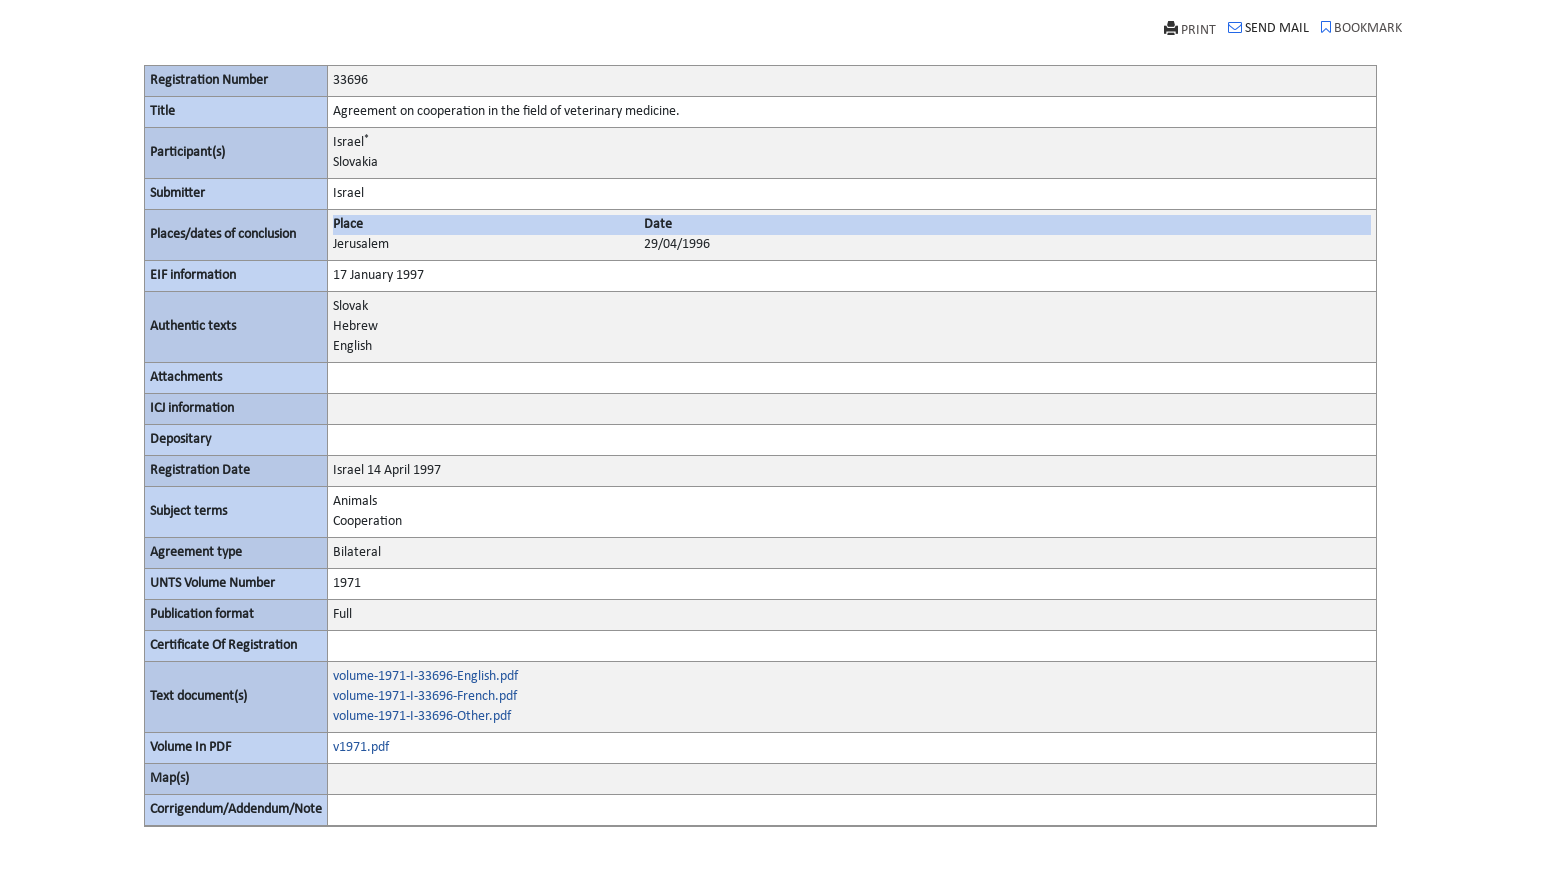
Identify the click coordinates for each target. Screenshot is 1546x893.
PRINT (1190, 29)
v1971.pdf (361, 747)
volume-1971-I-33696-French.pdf (425, 696)
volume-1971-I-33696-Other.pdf (422, 716)
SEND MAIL (1268, 28)
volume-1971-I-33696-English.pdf (425, 676)
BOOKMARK (1361, 28)
